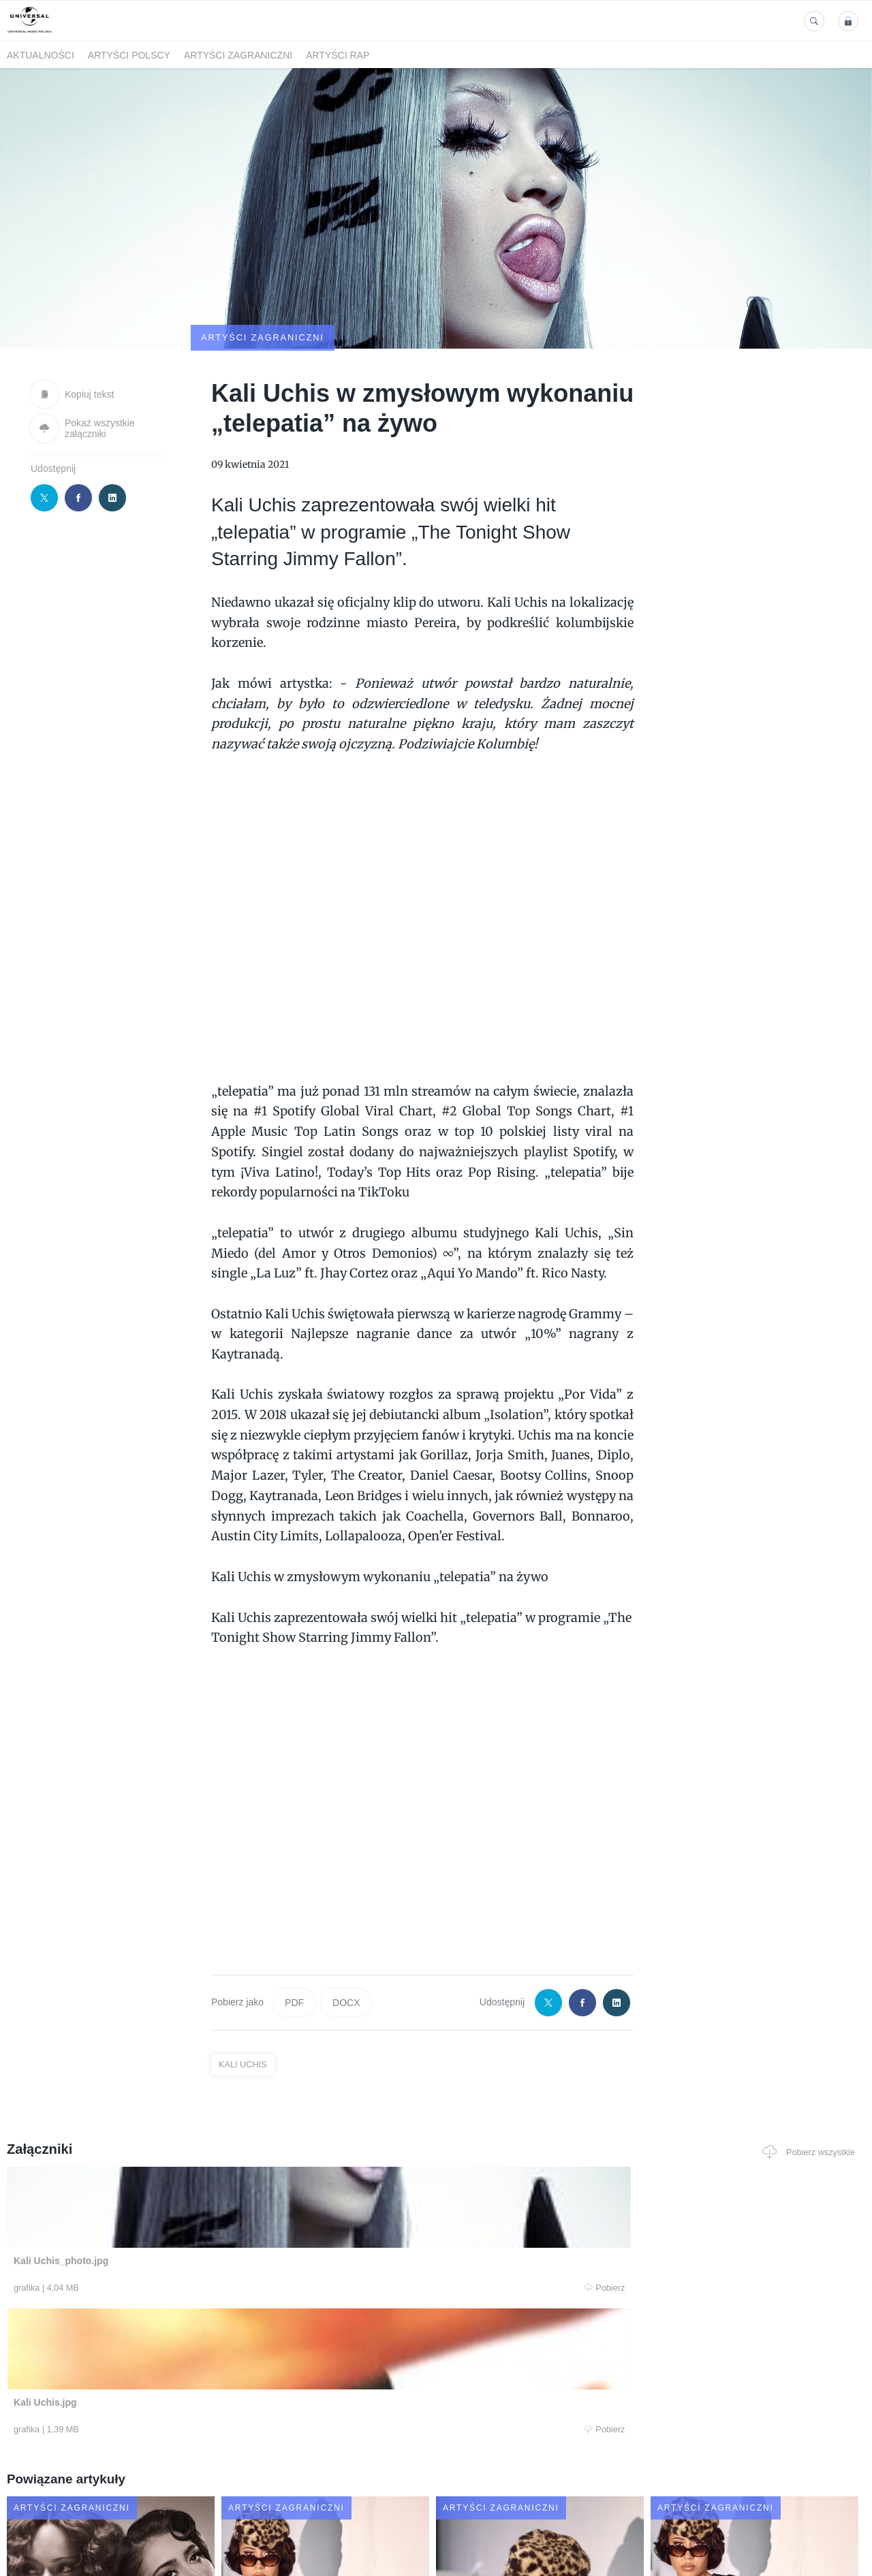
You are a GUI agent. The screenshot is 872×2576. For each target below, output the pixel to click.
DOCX (346, 1936)
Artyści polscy (129, 55)
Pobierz (186, 2222)
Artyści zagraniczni (238, 55)
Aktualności (40, 55)
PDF (294, 1936)
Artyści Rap (337, 55)
